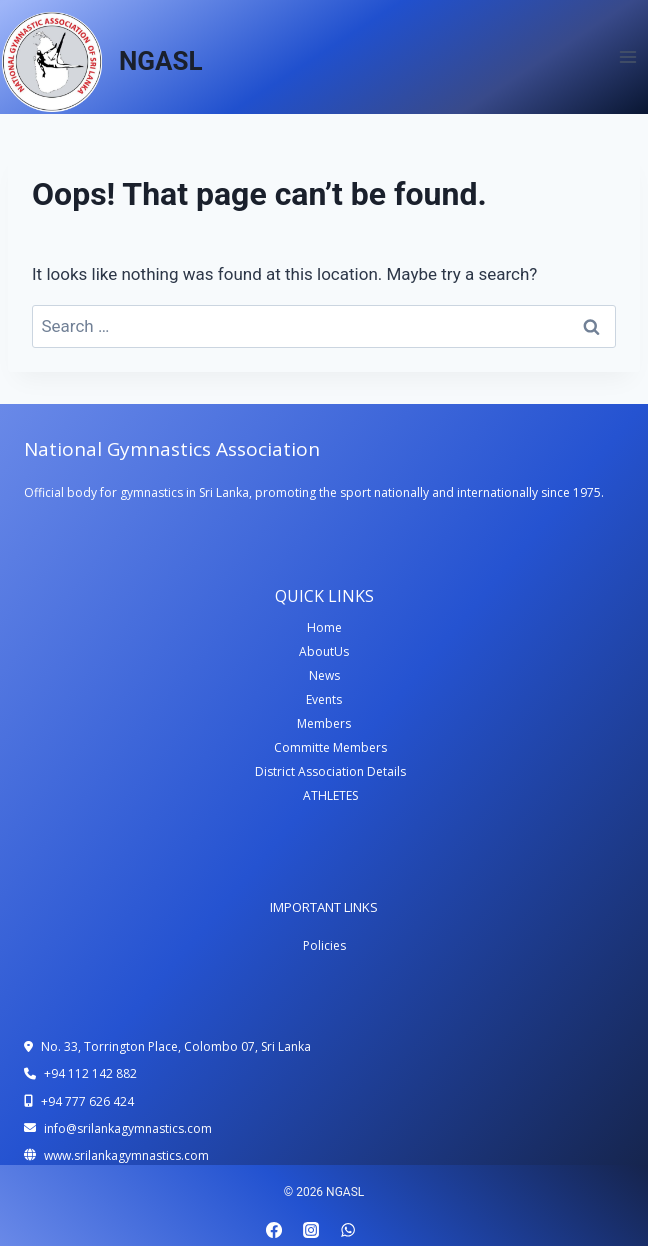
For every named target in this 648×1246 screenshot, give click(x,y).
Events (324, 699)
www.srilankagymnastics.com (126, 1155)
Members (324, 723)
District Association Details (330, 771)
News (324, 675)
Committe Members (330, 747)
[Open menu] (627, 56)
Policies (324, 945)
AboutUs (324, 651)
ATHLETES (330, 795)
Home (324, 627)
